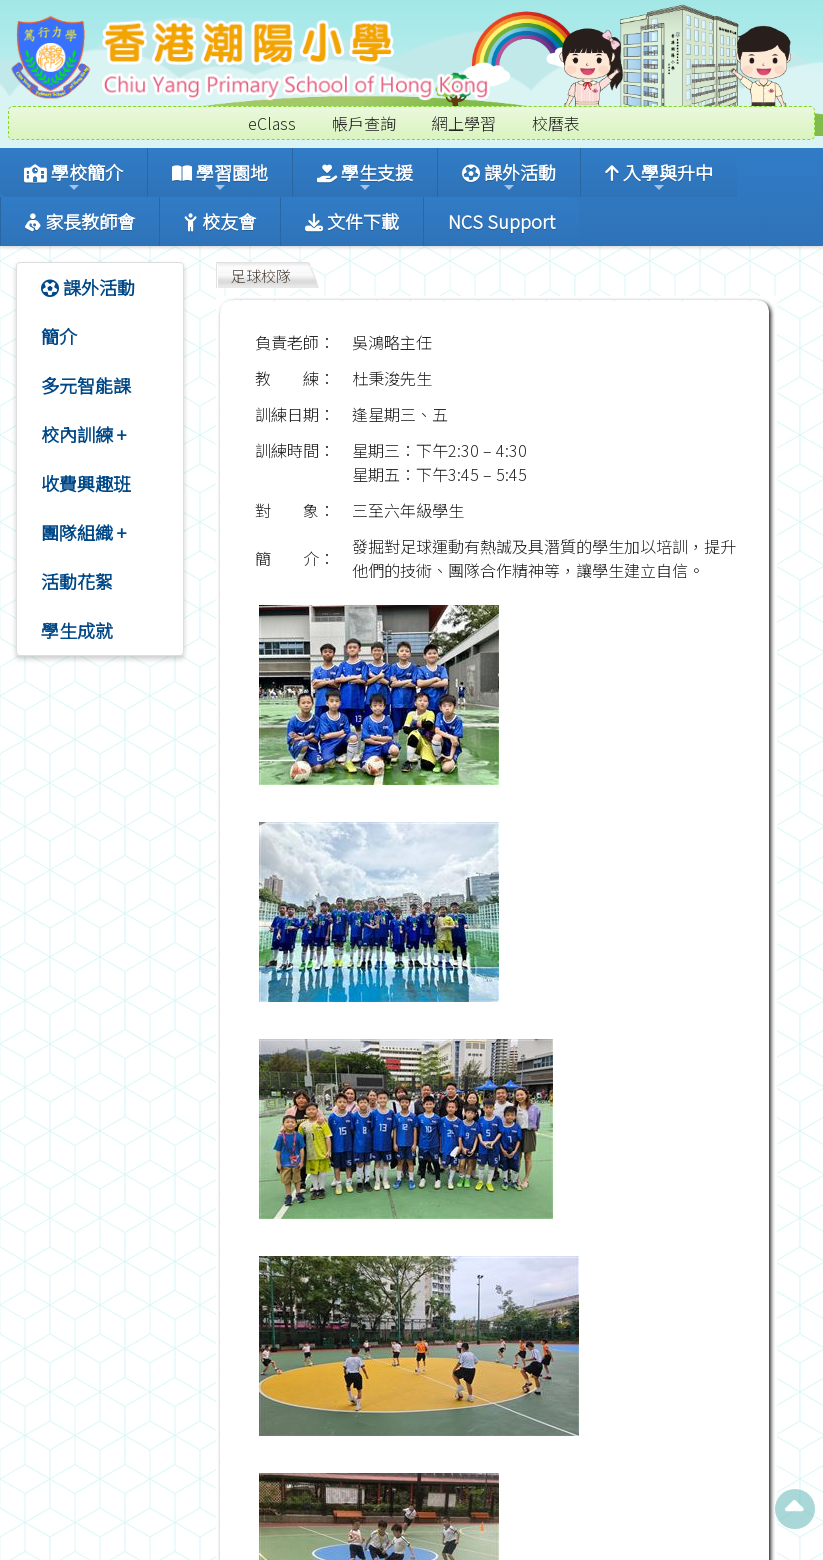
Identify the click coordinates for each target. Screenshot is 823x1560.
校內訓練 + (83, 434)
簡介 (59, 336)
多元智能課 (86, 385)
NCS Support (501, 221)
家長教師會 (80, 221)
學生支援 (365, 177)
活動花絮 (77, 581)
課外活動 (509, 177)
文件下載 (352, 221)
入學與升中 (659, 177)
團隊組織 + (83, 532)
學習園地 (220, 177)
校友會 (220, 221)
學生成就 (77, 630)
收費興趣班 (86, 483)
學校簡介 (73, 177)
